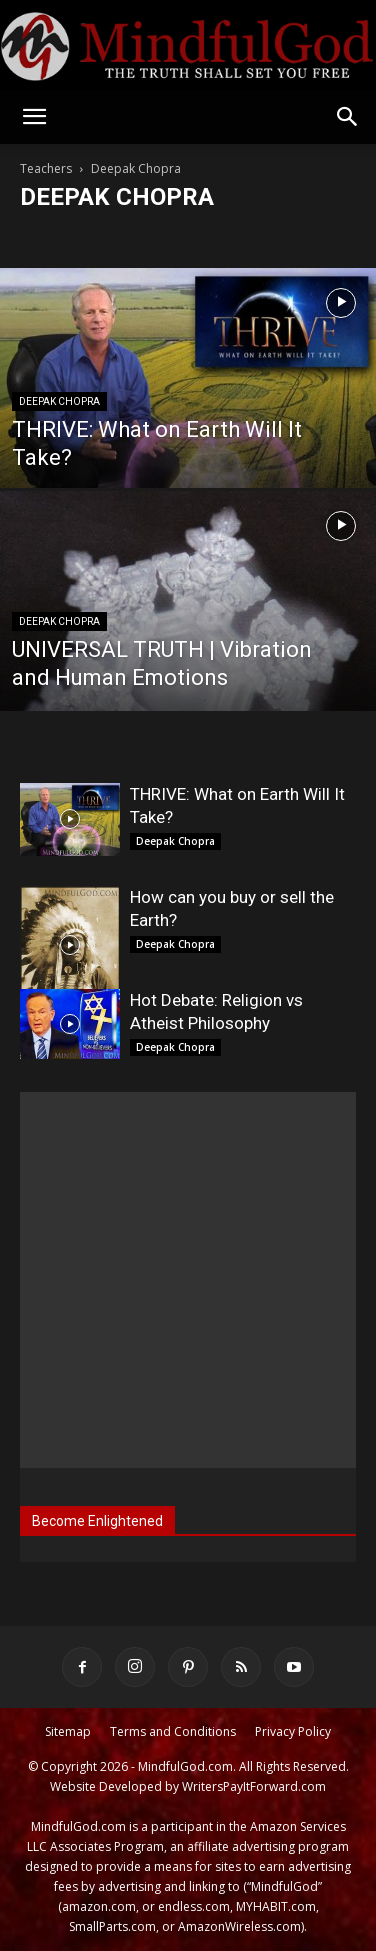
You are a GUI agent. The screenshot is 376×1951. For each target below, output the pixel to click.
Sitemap (68, 1731)
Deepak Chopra (59, 401)
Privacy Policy (293, 1731)
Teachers (46, 168)
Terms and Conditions (173, 1731)
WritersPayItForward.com (254, 1786)
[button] (34, 117)
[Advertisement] (188, 1280)
